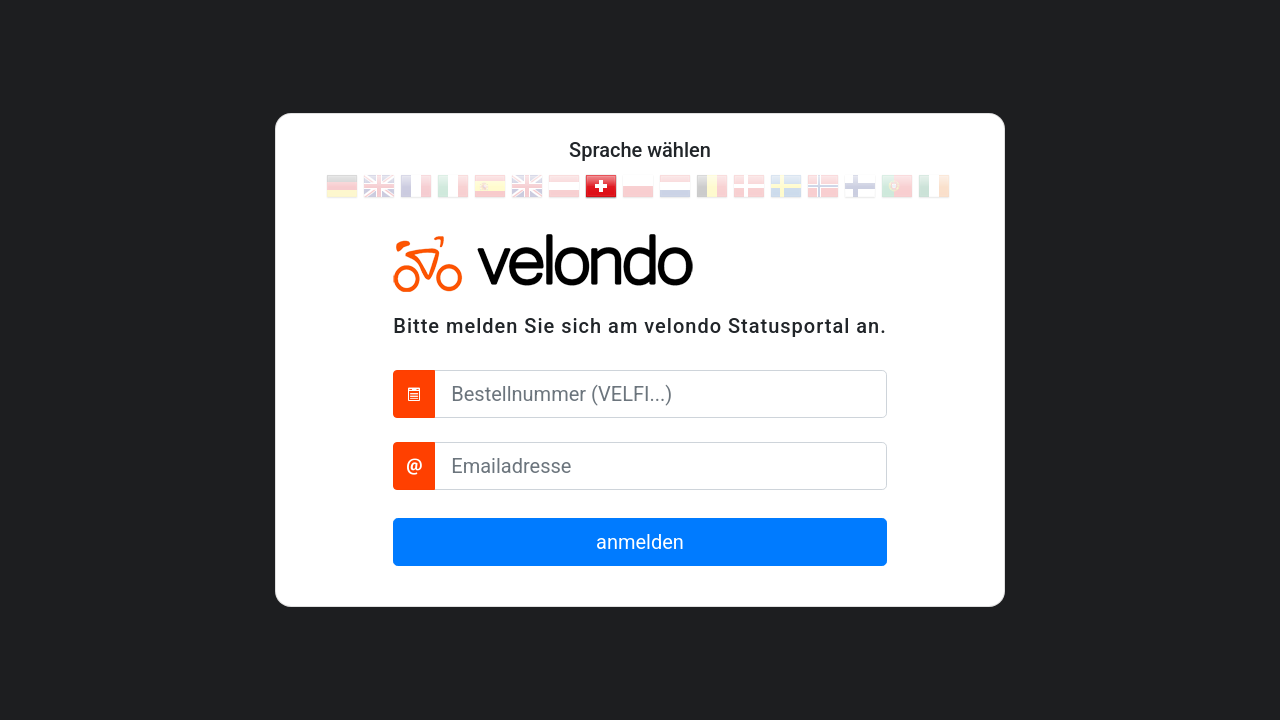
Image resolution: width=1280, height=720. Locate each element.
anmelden (640, 542)
